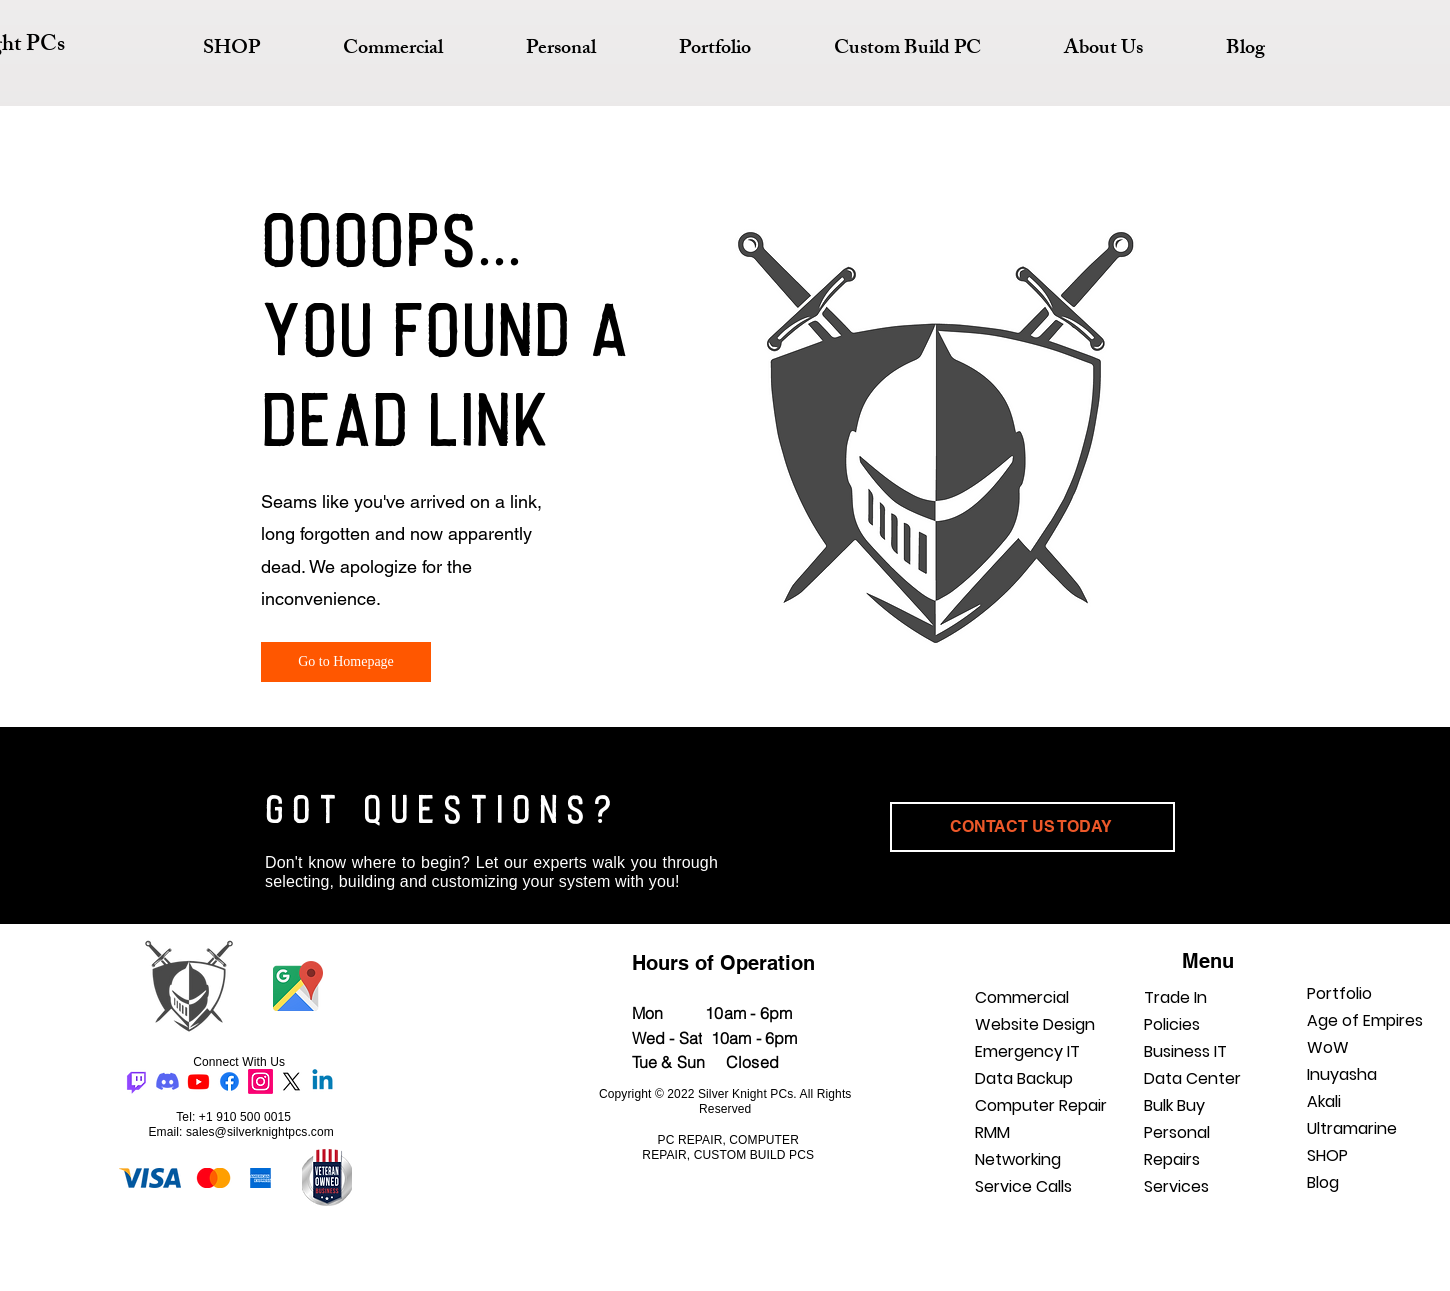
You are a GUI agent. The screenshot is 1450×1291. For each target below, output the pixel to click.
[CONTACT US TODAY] (1032, 827)
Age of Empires (1365, 1020)
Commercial (1022, 997)
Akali (1324, 1101)
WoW (1328, 1047)
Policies (1172, 1024)
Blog (1323, 1182)
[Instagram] (260, 1081)
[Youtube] (198, 1081)
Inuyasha (1342, 1074)
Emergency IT (1027, 1051)
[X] (291, 1081)
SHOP (1327, 1155)
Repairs (1172, 1159)
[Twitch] (136, 1081)
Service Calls (1023, 1186)
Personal (1177, 1132)
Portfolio (1339, 993)
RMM (992, 1132)
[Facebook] (229, 1081)
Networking (1018, 1159)
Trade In (1175, 997)
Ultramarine (1352, 1128)
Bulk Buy (1174, 1105)
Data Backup (1024, 1078)
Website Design (1035, 1024)
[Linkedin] (322, 1081)
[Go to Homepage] (346, 662)
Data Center (1192, 1078)
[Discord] (167, 1081)
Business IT (1185, 1051)
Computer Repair (1041, 1105)
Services (1176, 1186)
